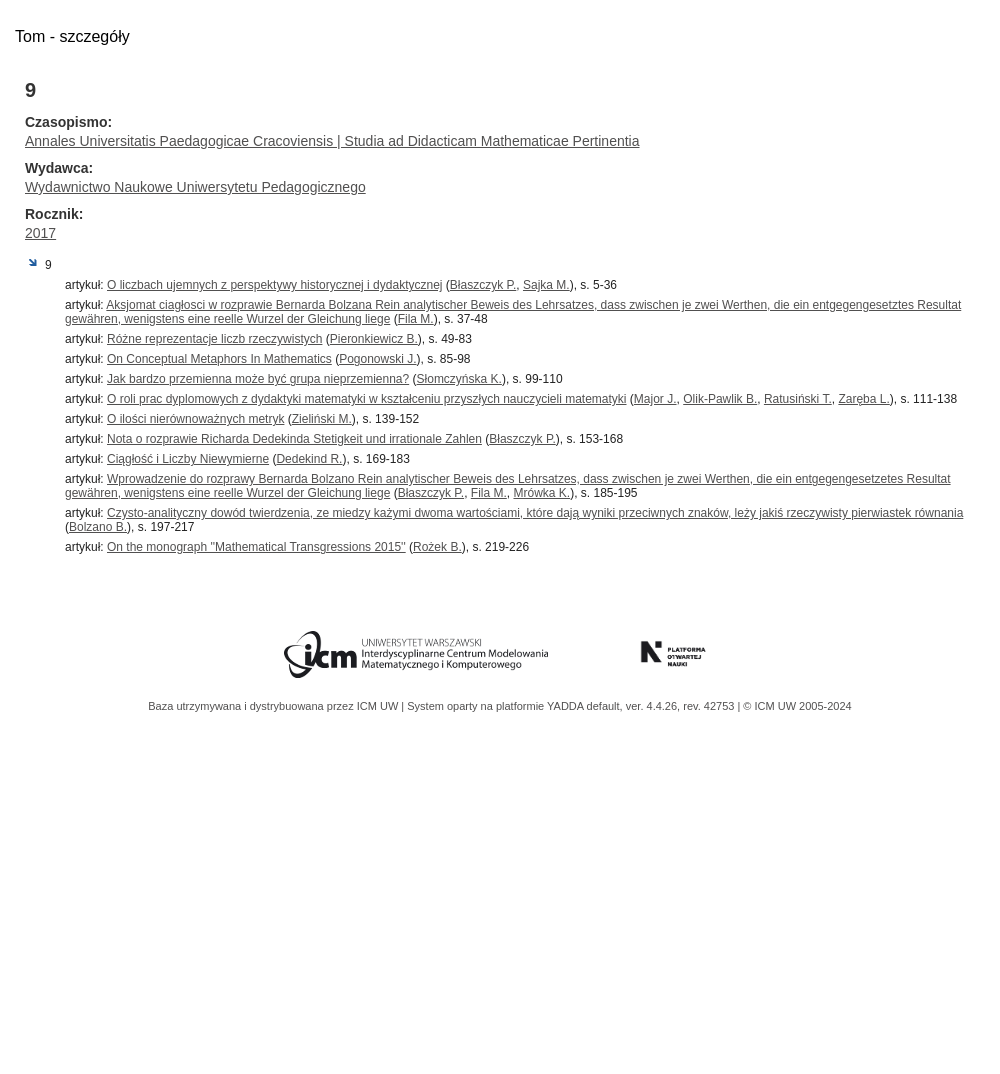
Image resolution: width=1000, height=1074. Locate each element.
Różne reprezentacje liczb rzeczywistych (214, 339)
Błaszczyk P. (483, 285)
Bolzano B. (98, 527)
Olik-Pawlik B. (720, 399)
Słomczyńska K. (459, 379)
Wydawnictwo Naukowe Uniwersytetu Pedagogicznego (195, 187)
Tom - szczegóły (72, 36)
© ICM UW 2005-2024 (797, 706)
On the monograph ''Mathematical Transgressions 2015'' (256, 547)
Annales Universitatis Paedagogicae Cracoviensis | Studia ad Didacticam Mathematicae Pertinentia (332, 141)
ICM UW (379, 706)
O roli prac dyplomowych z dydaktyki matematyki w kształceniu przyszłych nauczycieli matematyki (367, 399)
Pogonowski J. (377, 359)
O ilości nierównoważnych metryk (195, 419)
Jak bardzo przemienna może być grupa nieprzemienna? (258, 379)
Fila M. (416, 319)
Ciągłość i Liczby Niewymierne (188, 459)
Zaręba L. (863, 399)
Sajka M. (546, 285)
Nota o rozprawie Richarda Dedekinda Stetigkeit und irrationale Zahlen (294, 439)
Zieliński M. (322, 419)
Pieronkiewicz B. (374, 339)
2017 (40, 233)
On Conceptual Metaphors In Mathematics (219, 359)
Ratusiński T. (798, 399)
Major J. (655, 399)
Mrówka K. (541, 493)
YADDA (567, 706)
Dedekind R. (309, 459)
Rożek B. (437, 547)
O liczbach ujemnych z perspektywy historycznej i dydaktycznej (274, 285)
